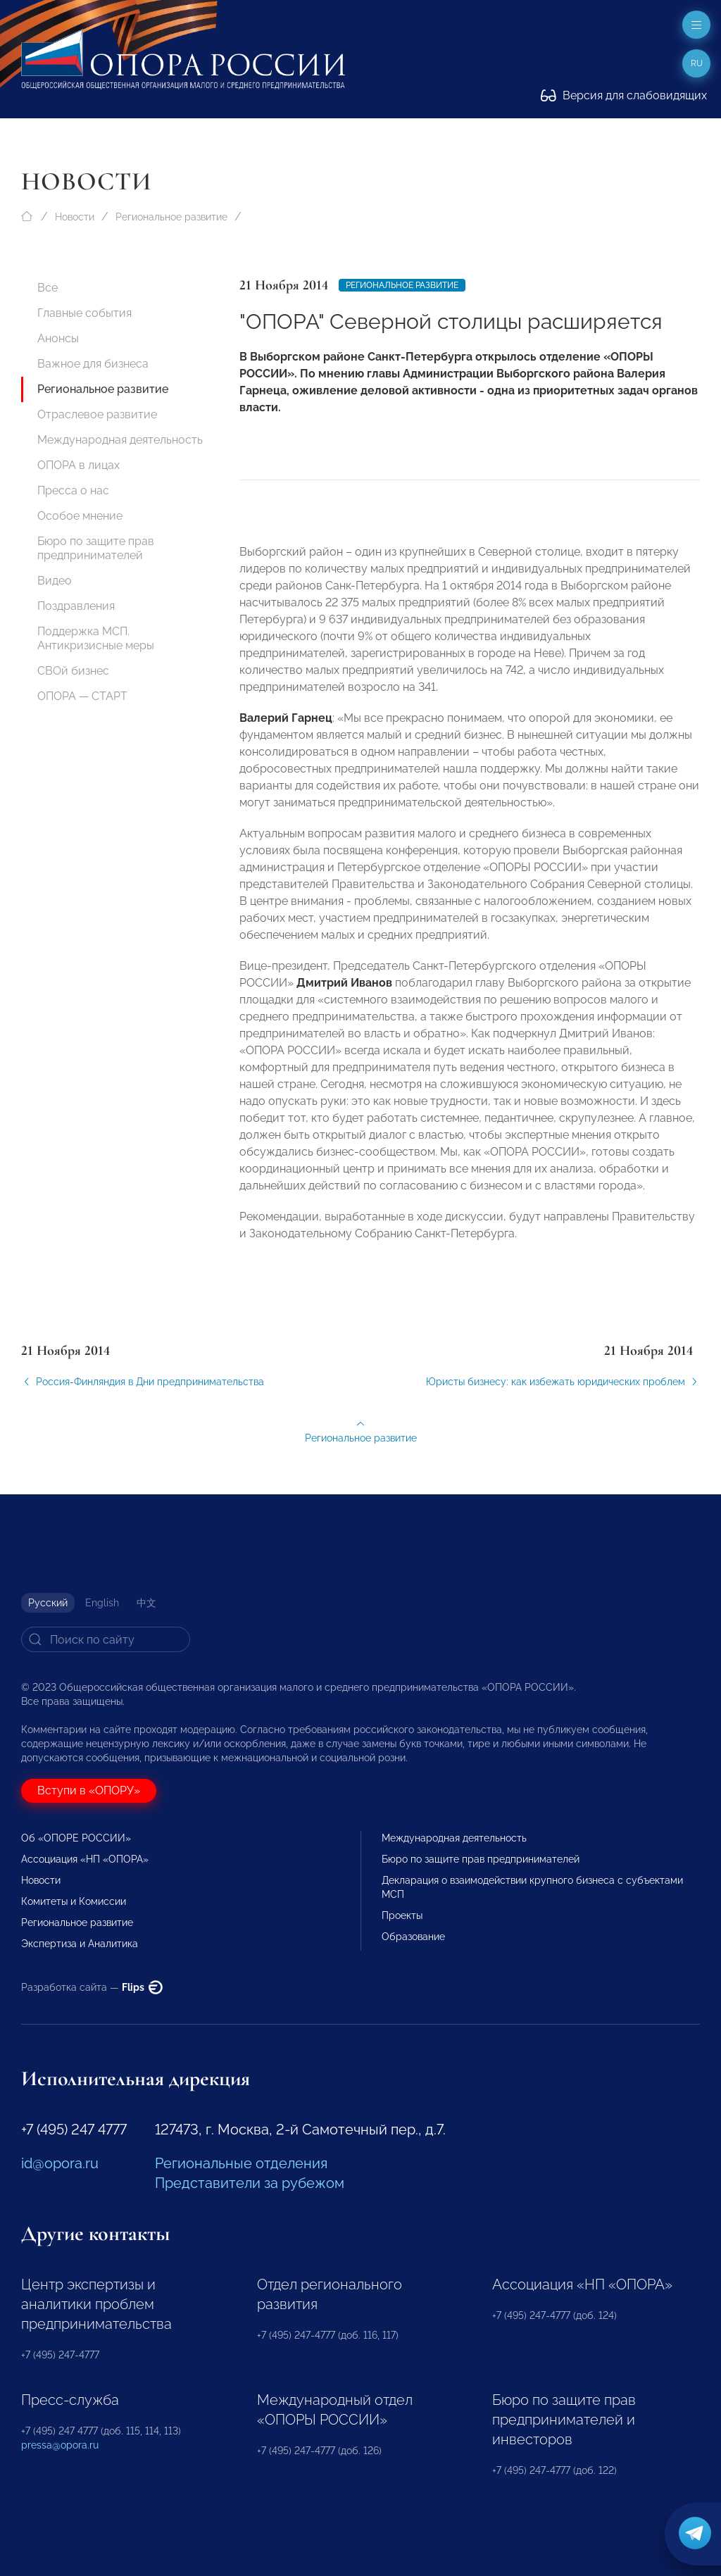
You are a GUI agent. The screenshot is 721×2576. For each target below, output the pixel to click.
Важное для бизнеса (93, 363)
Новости (74, 217)
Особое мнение (80, 516)
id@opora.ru (60, 2163)
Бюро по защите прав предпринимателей (95, 548)
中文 (146, 1602)
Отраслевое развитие (97, 414)
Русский (48, 1602)
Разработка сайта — (92, 1987)
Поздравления (76, 606)
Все (47, 287)
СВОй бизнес (73, 670)
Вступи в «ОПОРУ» (88, 1790)
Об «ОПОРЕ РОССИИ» (76, 1838)
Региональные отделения (241, 2163)
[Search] (105, 1639)
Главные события (84, 313)
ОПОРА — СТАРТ (82, 696)
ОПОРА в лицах (78, 465)
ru (697, 63)
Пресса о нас (73, 490)
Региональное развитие (171, 217)
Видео (54, 580)
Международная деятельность (120, 439)
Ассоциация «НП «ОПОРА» (85, 1859)
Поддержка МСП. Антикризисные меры (95, 638)
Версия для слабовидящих (624, 95)
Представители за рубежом (249, 2183)
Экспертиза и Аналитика (79, 1943)
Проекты (402, 1915)
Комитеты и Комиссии (73, 1901)
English (102, 1602)
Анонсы (58, 338)
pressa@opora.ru (60, 2445)
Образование (413, 1936)
